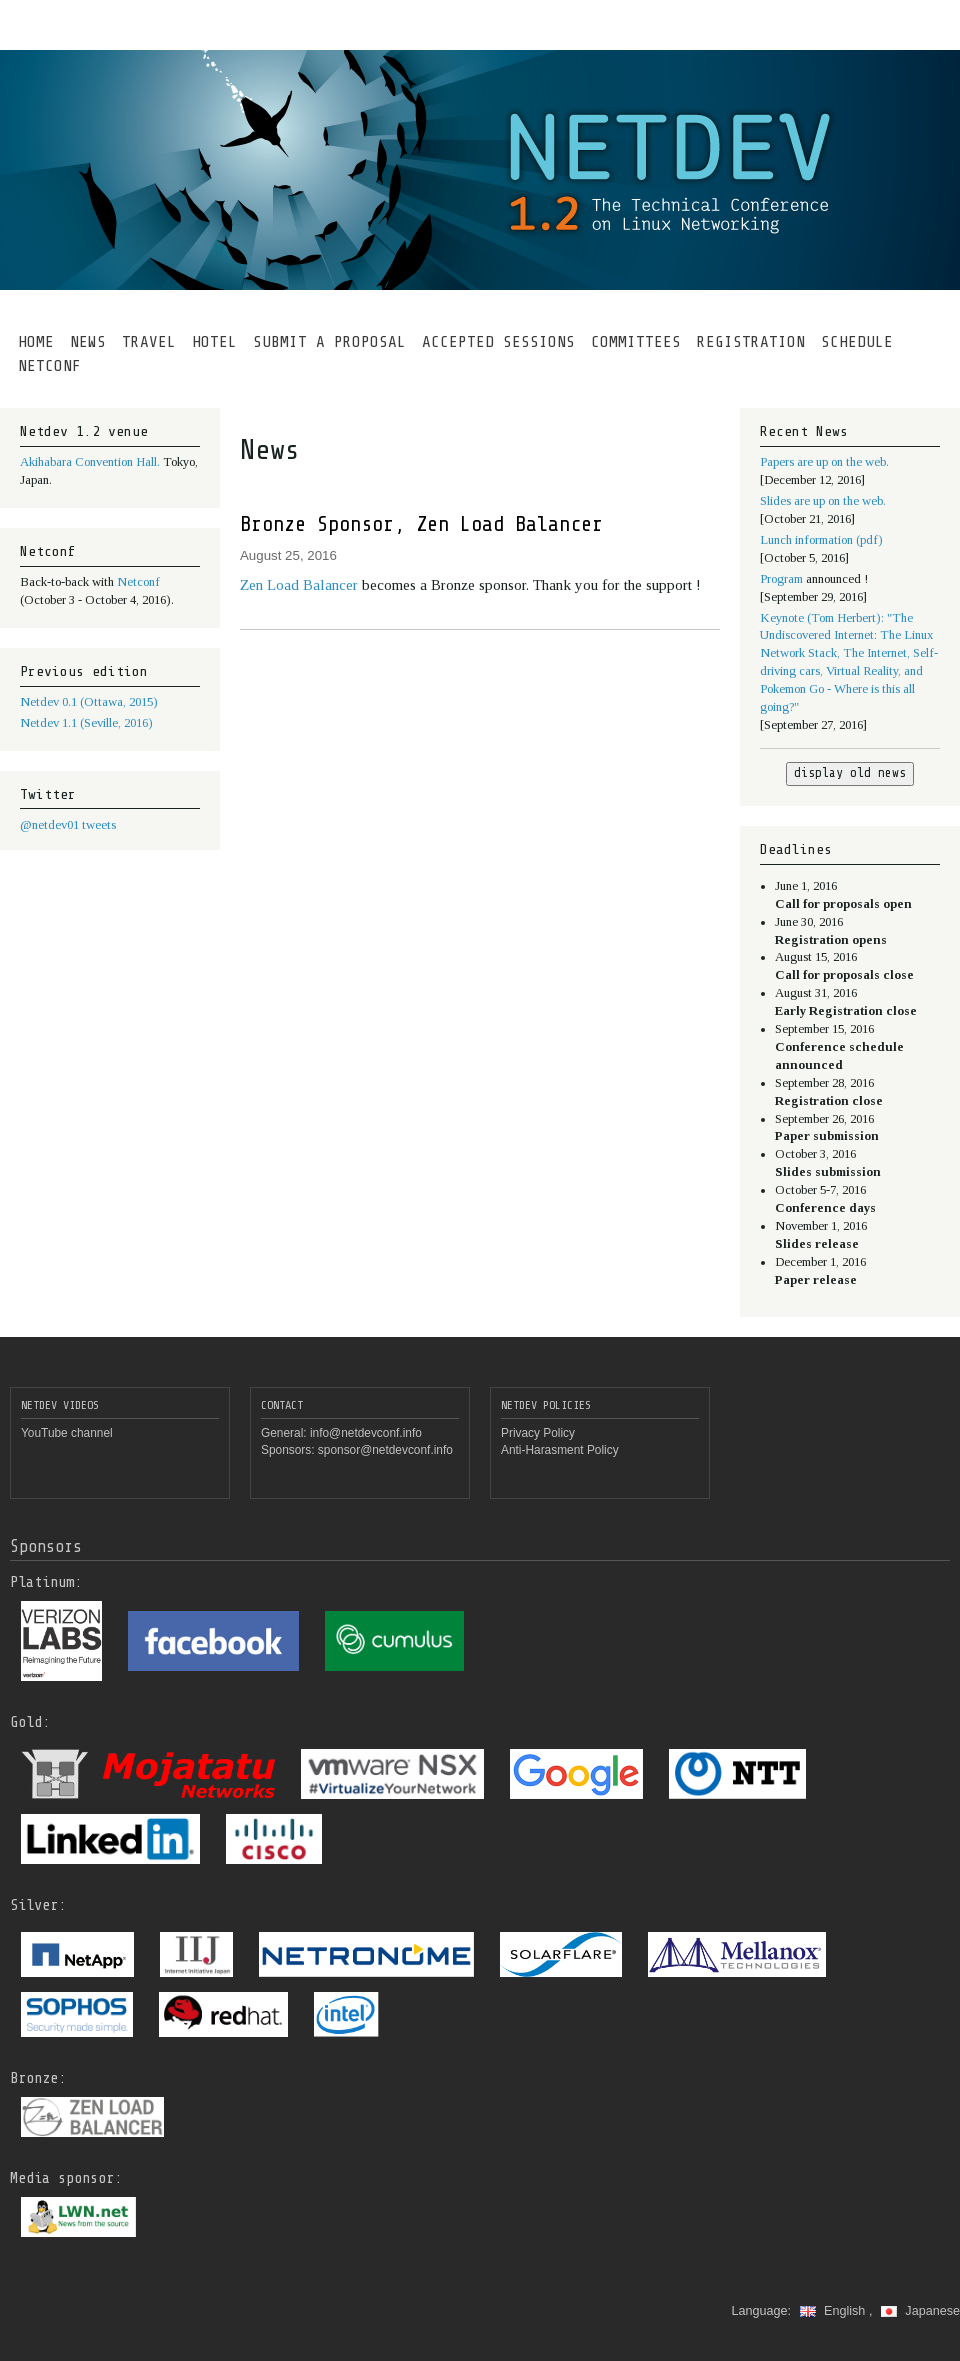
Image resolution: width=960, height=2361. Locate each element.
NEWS (88, 342)
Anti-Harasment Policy (560, 1450)
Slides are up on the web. (823, 501)
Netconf (138, 582)
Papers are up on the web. (824, 462)
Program (783, 579)
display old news (850, 773)
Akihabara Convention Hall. (91, 462)
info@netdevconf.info (366, 1433)
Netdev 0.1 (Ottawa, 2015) (89, 702)
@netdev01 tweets (68, 825)
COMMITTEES (636, 342)
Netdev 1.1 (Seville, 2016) (86, 723)
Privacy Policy (538, 1433)
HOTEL (214, 342)
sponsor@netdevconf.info (385, 1450)
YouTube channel (67, 1433)
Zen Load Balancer (301, 585)
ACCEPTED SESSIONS (498, 342)
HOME (36, 342)
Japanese (920, 2311)
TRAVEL (149, 342)
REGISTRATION (751, 342)
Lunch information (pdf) (821, 540)
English (834, 2311)
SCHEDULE (857, 342)
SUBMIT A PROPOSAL (329, 342)
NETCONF (49, 366)
